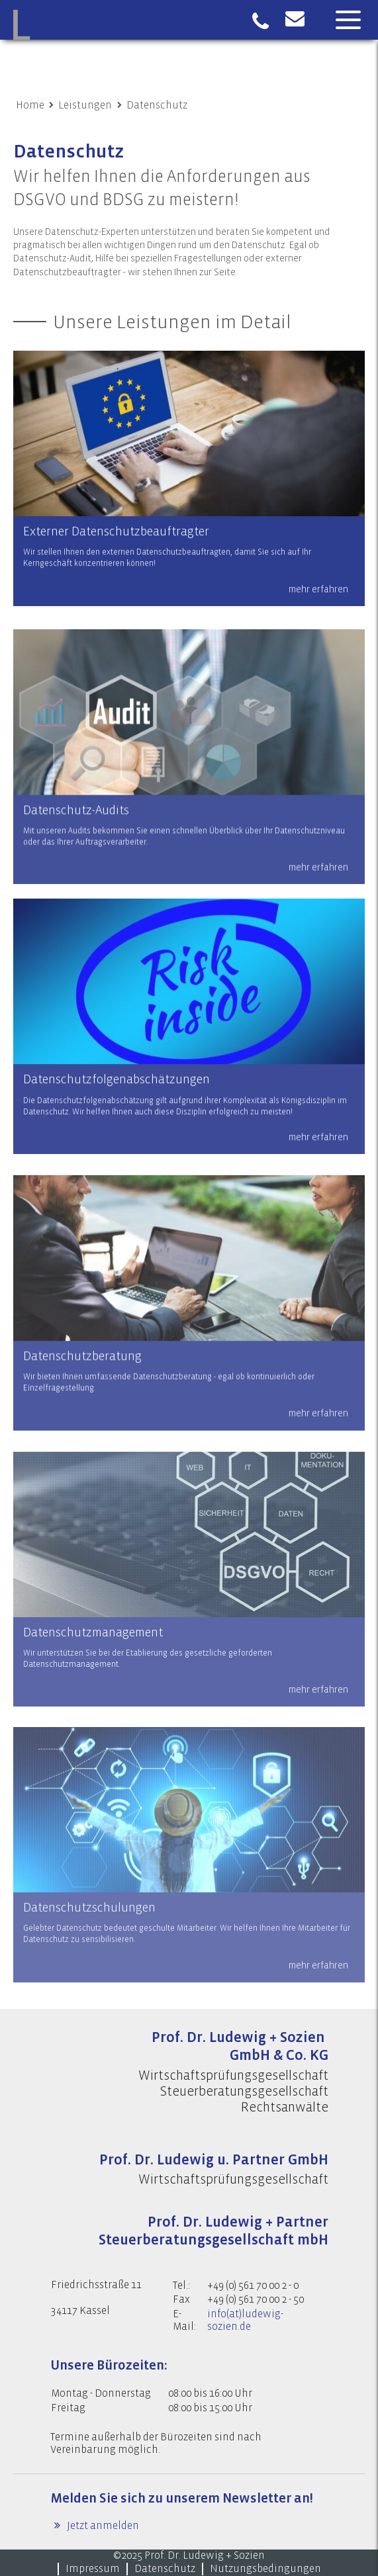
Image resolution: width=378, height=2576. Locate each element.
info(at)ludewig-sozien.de (245, 2320)
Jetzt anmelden (102, 2526)
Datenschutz (156, 105)
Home (30, 105)
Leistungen (85, 105)
